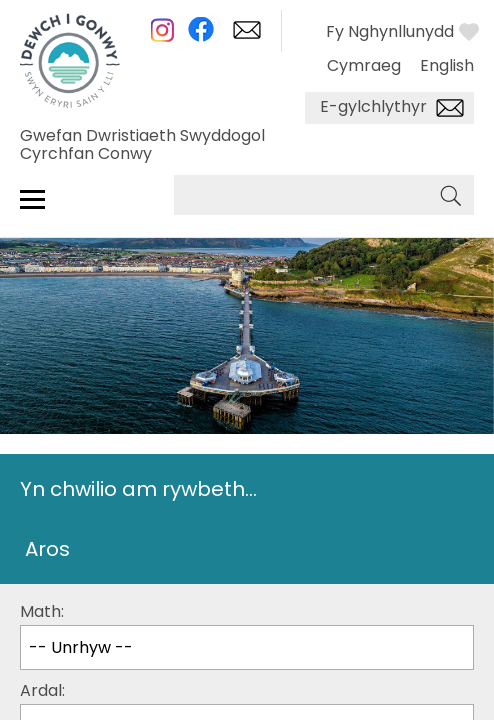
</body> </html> (247, 360)
